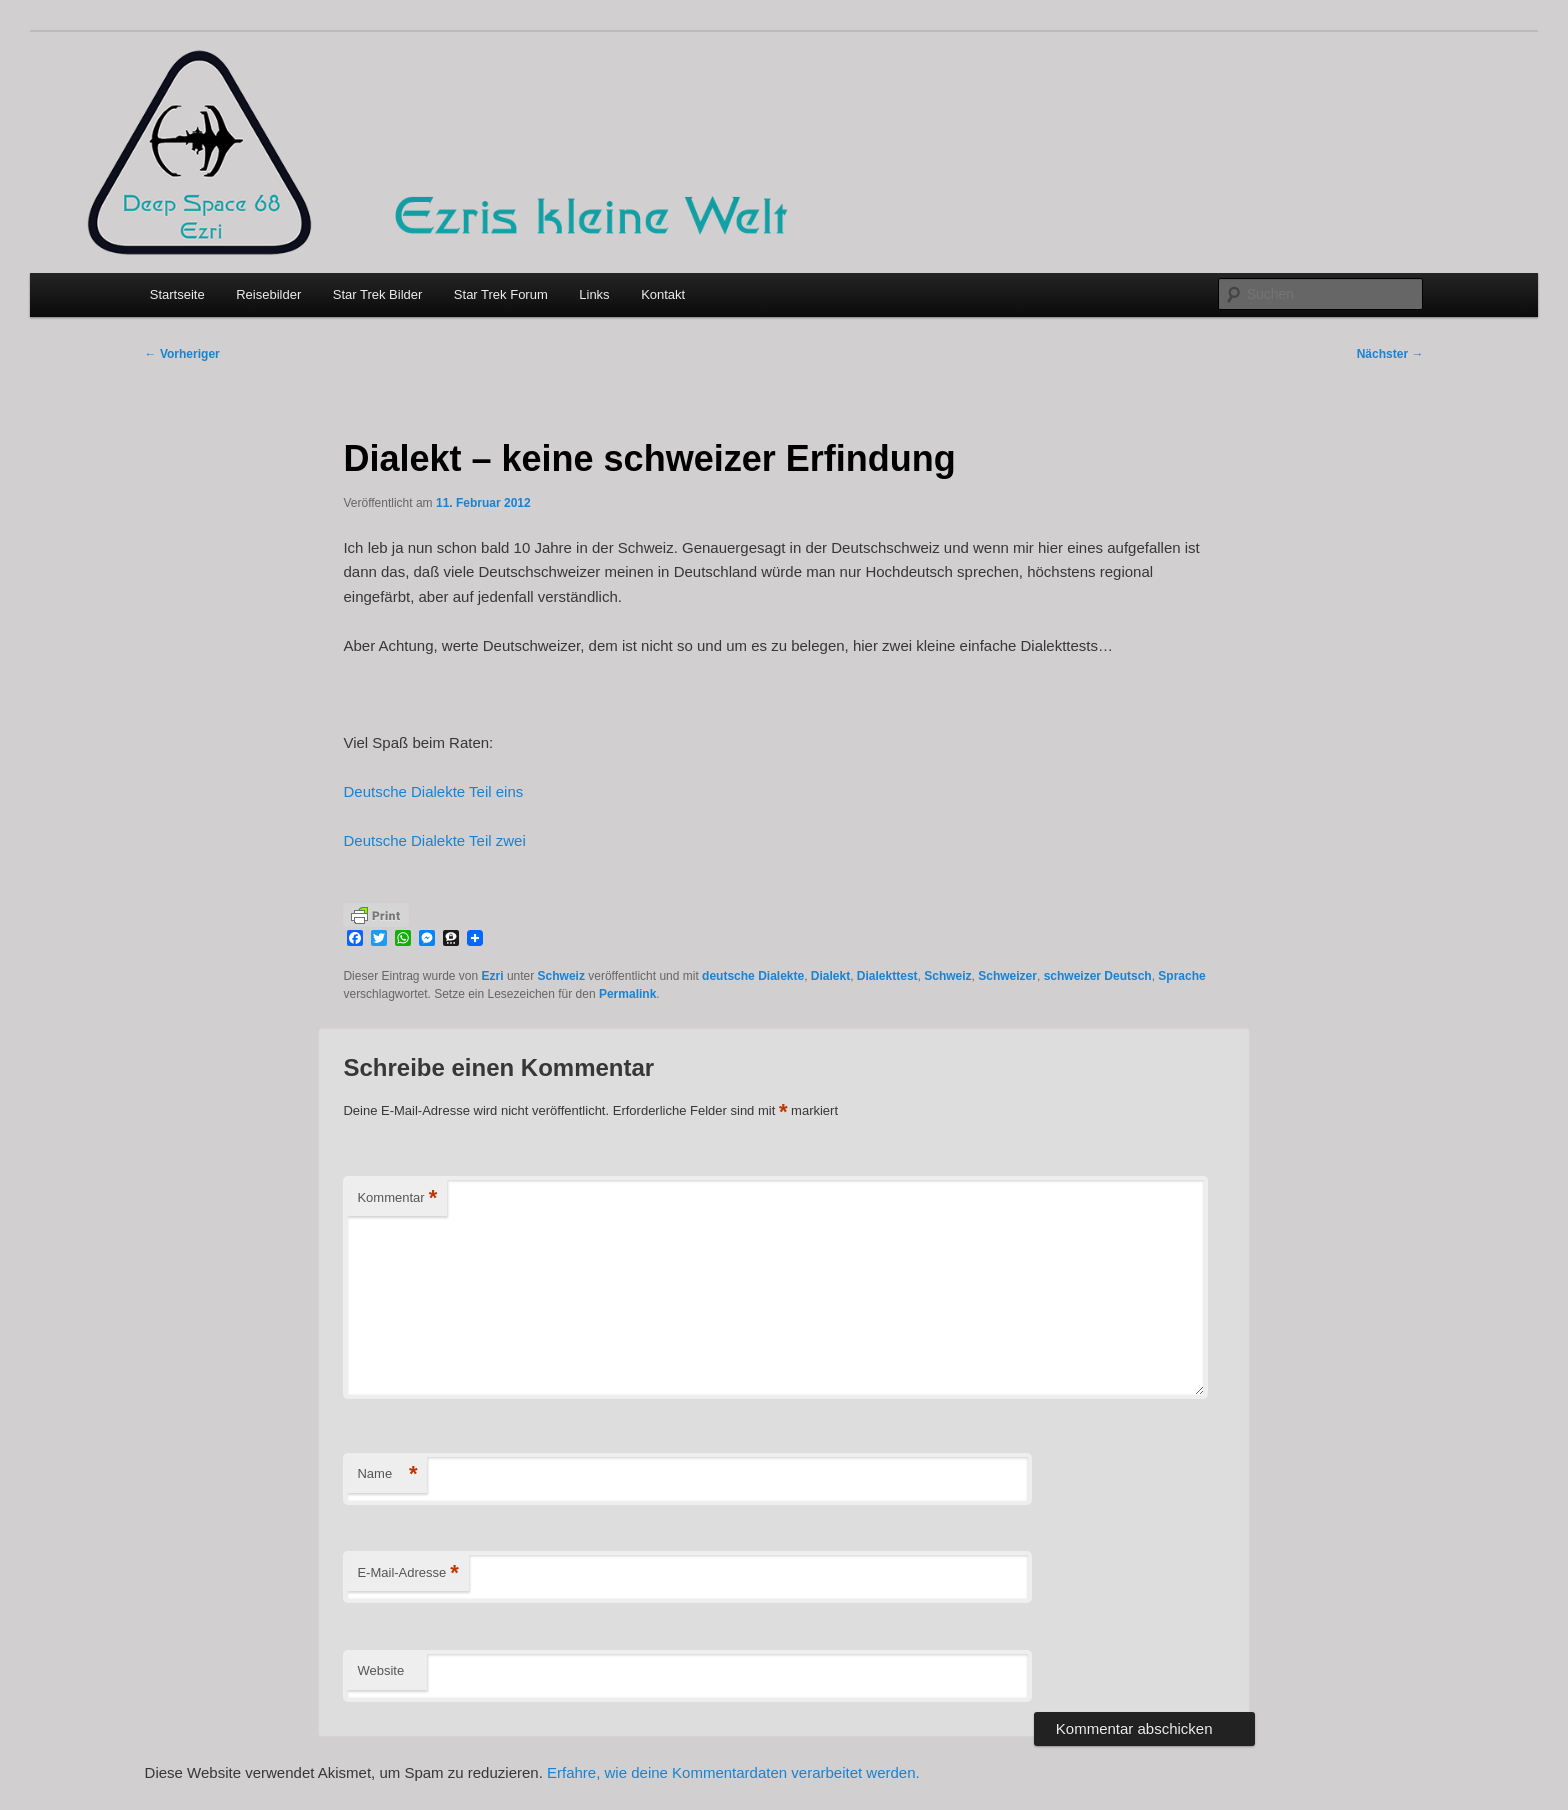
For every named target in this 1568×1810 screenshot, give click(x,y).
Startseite (177, 294)
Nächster (1390, 354)
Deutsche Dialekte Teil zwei (434, 840)
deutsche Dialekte (753, 976)
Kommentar (397, 1198)
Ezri (493, 976)
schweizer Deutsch (1098, 976)
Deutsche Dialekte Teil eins (433, 791)
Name (387, 1474)
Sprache (1181, 976)
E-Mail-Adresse (407, 1573)
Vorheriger (182, 354)
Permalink (627, 994)
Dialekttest (887, 976)
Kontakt (663, 294)
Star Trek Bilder (378, 294)
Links (594, 294)
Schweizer (1007, 976)
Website (380, 1670)
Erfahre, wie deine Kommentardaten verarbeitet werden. (733, 1772)
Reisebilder (268, 294)
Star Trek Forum (501, 294)
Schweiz (561, 976)
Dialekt (830, 976)
